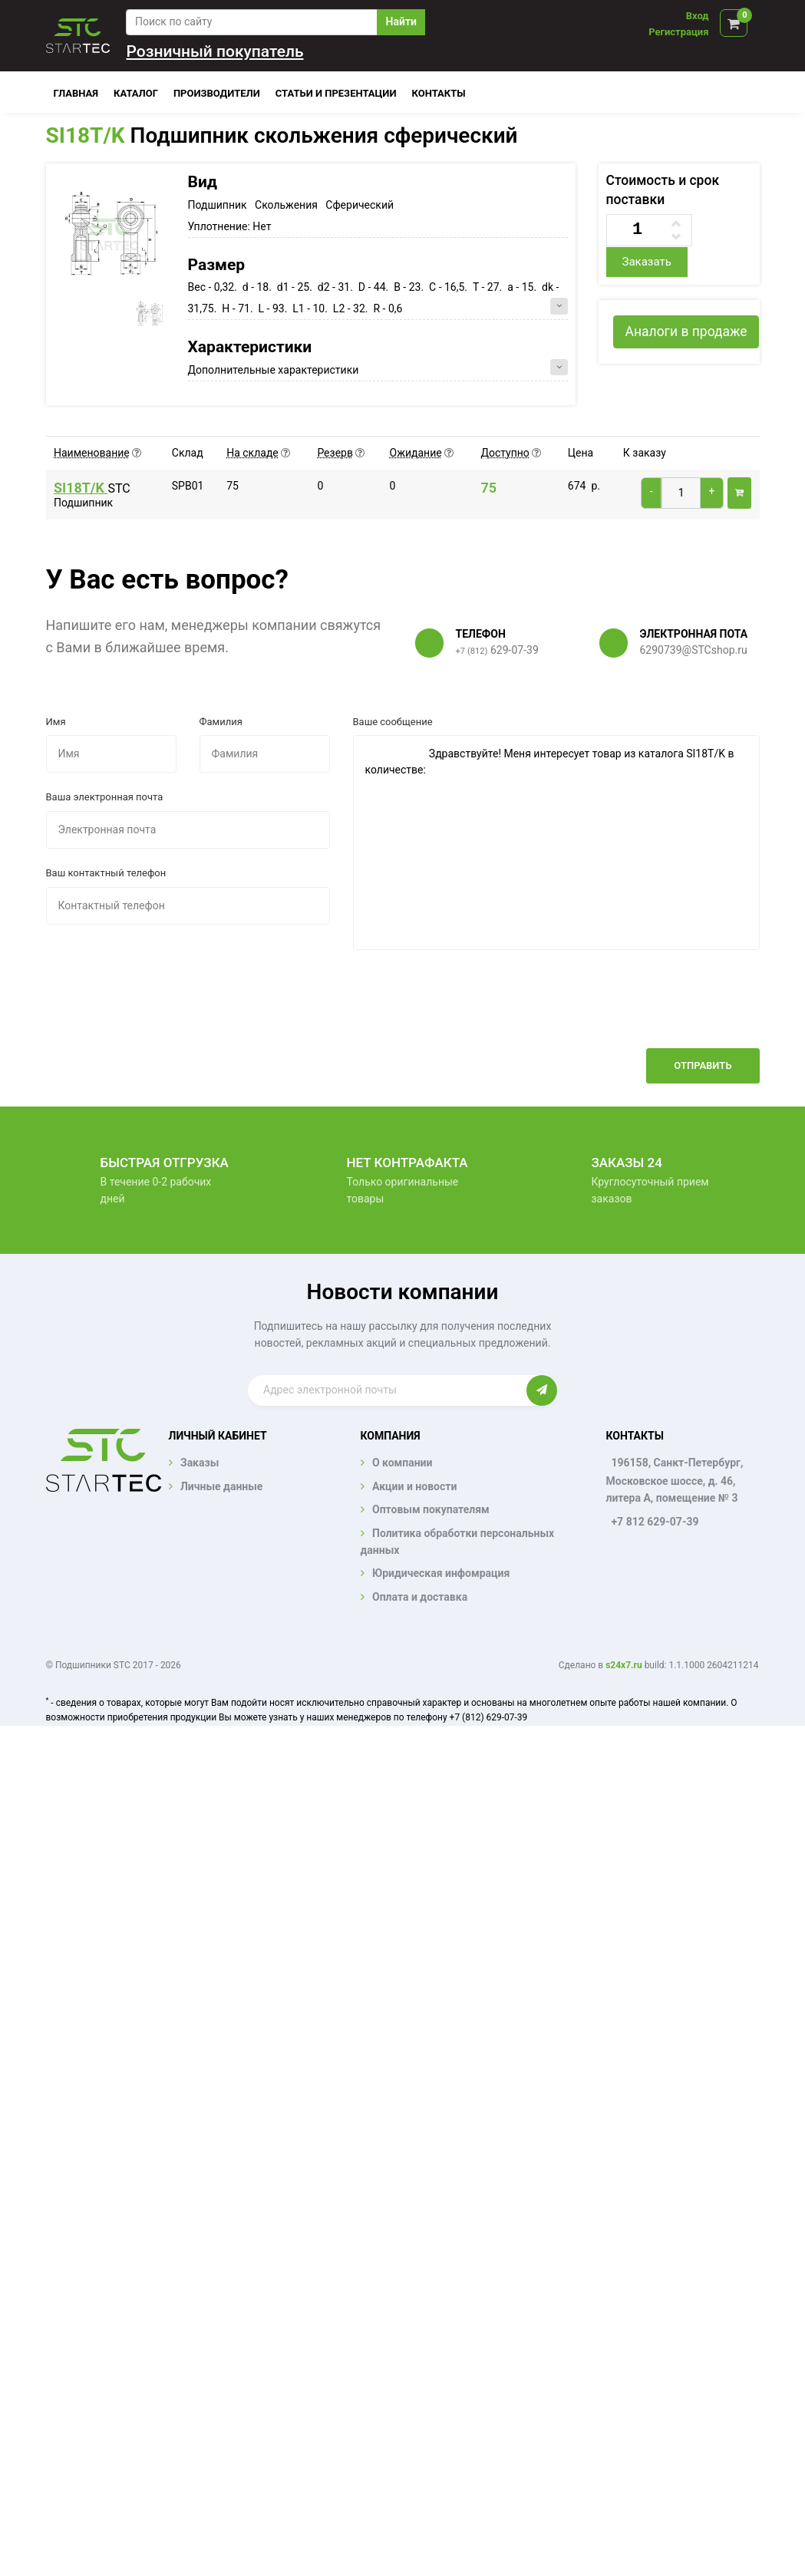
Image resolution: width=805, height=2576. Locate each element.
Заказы (199, 1462)
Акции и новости (414, 1486)
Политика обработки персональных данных (458, 1541)
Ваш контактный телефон (106, 873)
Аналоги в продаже (686, 331)
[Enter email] (387, 1390)
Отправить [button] (702, 1065)
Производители (216, 93)
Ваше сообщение (393, 721)
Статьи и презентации (336, 93)
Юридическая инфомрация (441, 1573)
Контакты (439, 93)
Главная (76, 93)
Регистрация (678, 32)
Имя (56, 721)
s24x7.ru (623, 1665)
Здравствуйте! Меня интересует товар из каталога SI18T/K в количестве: (556, 842)
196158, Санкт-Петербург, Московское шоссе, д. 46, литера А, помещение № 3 (674, 1480)
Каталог (136, 93)
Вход (697, 15)
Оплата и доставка (419, 1597)
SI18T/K (85, 135)
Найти (401, 21)
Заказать (646, 262)
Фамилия (221, 721)
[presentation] (643, 1011)
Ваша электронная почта (104, 797)
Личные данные (221, 1486)
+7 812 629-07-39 (654, 1522)
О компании (402, 1462)
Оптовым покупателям (431, 1509)
